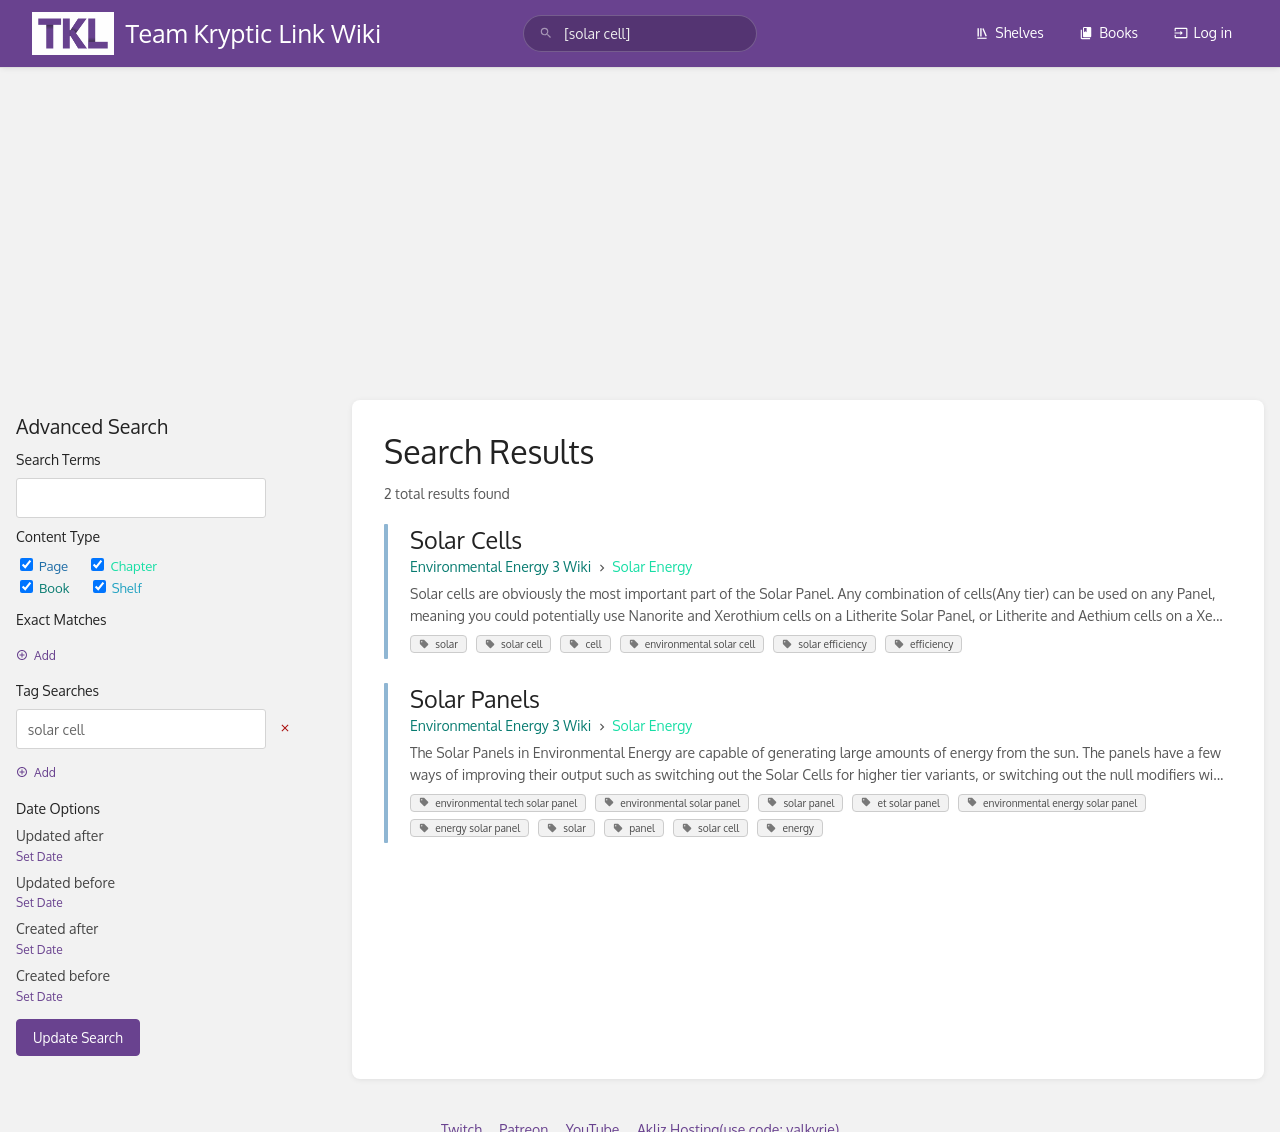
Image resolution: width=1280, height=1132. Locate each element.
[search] (640, 33)
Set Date (39, 856)
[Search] (546, 33)
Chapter (124, 565)
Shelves (1009, 32)
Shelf (117, 587)
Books (1108, 32)
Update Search (78, 1037)
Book (46, 587)
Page (45, 565)
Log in (1203, 32)
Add (36, 655)
